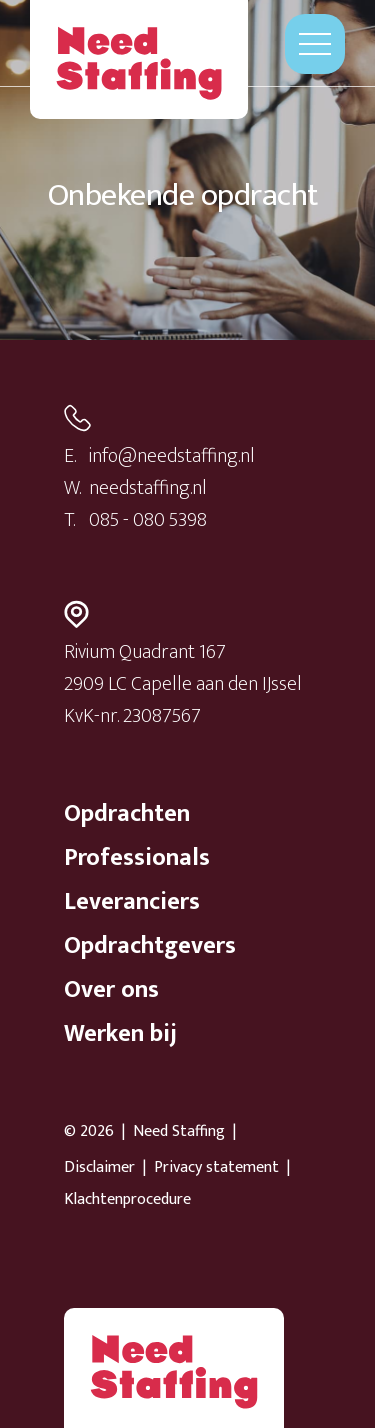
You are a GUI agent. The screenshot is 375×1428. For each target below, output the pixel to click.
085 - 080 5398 (148, 520)
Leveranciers (132, 902)
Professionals (137, 858)
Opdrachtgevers (150, 946)
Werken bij (120, 1034)
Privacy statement (216, 1168)
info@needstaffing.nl (172, 456)
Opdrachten (127, 814)
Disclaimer (99, 1168)
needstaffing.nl (148, 488)
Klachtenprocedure (127, 1200)
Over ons (111, 990)
